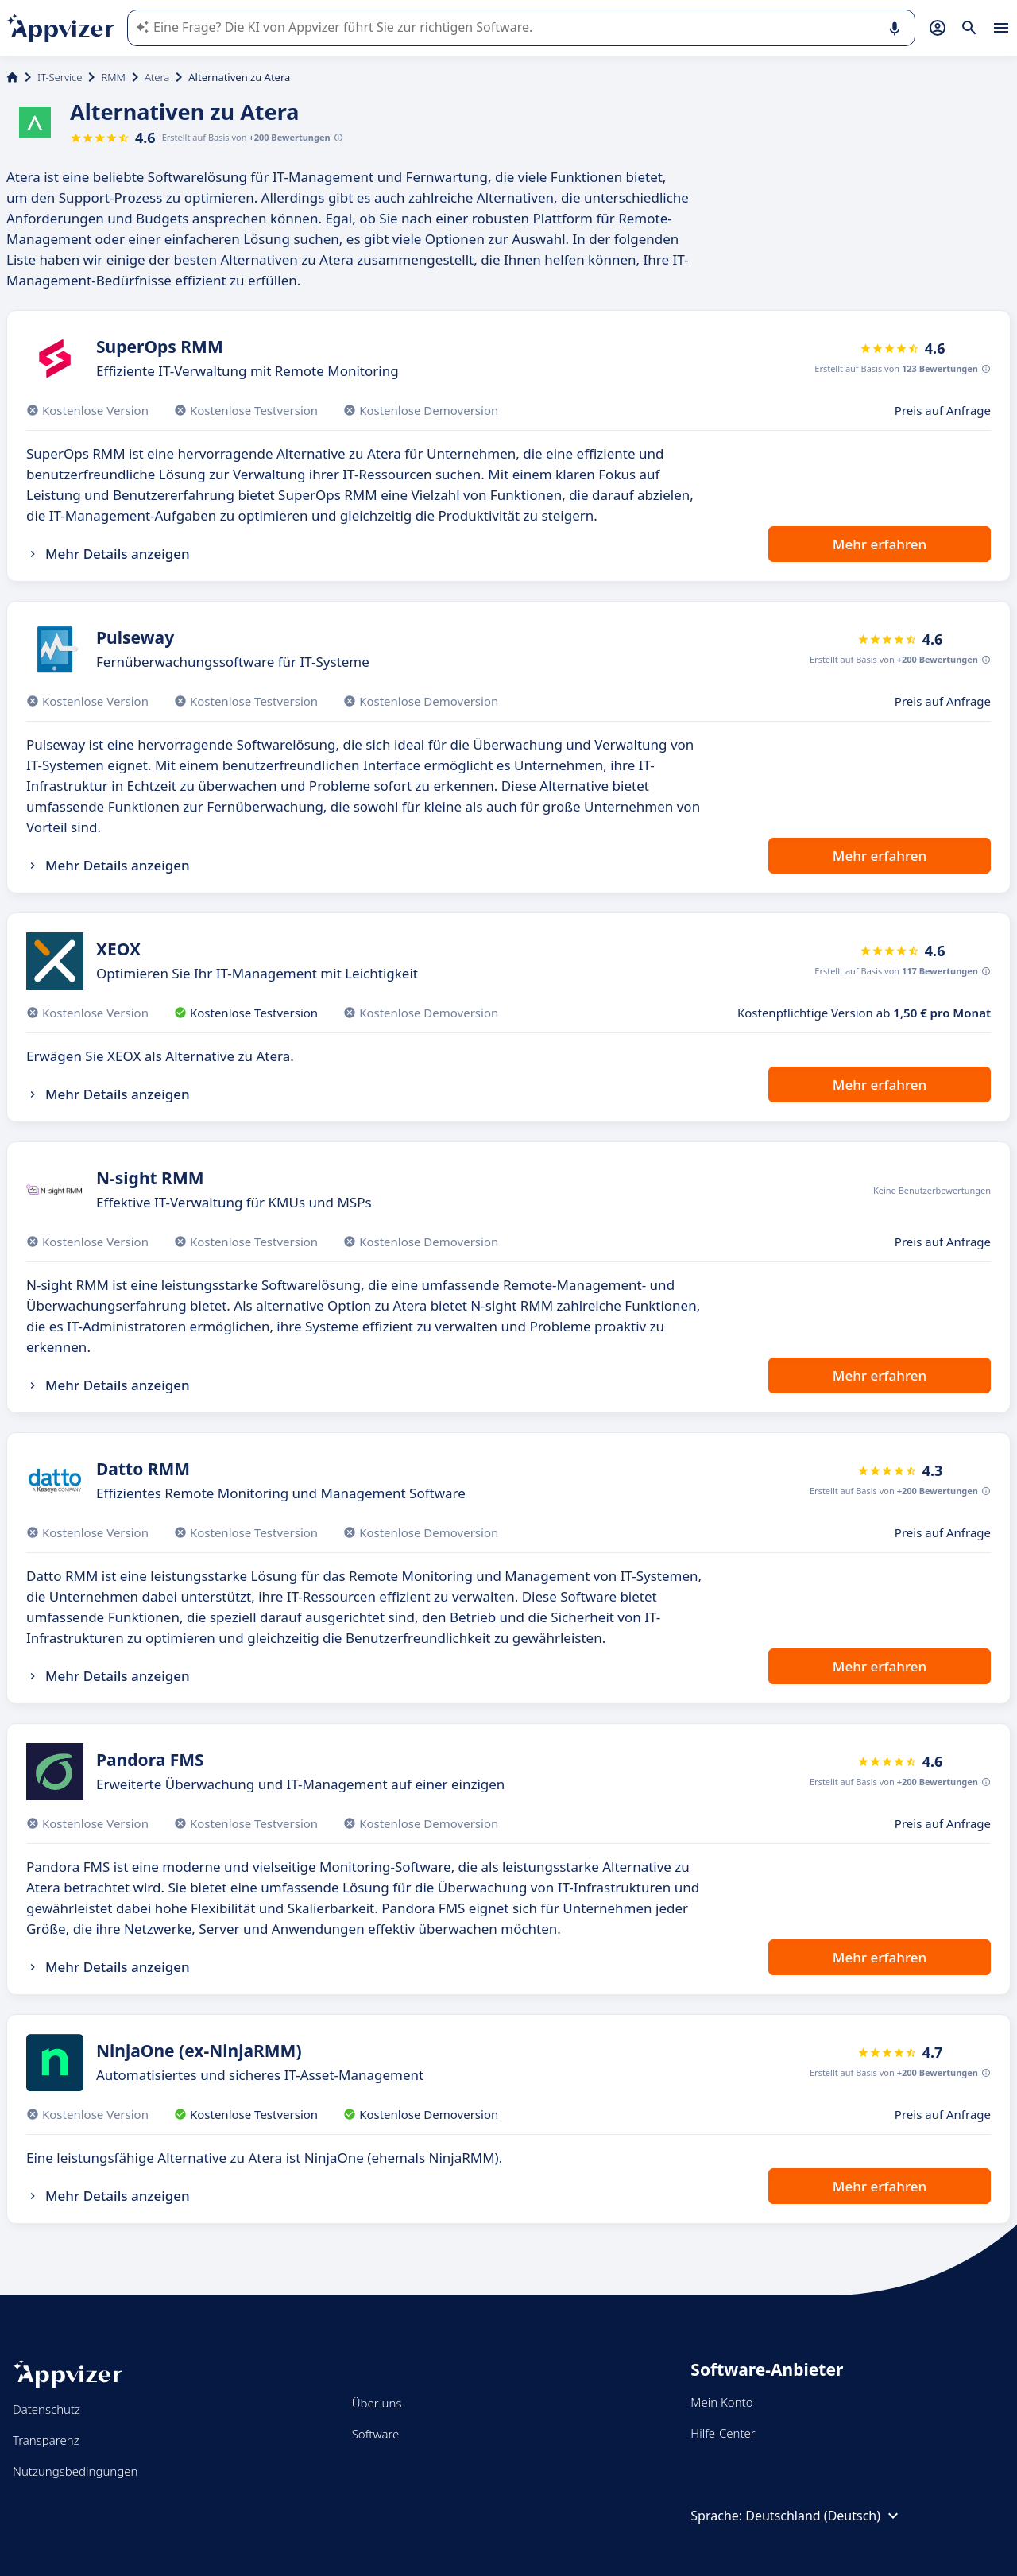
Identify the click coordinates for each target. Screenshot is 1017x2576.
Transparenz (46, 2440)
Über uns (377, 2403)
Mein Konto (721, 2402)
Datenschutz (46, 2409)
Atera (157, 77)
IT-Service (59, 77)
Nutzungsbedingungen (75, 2471)
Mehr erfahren (879, 544)
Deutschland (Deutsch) (824, 2515)
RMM (113, 77)
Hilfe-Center (722, 2433)
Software (376, 2434)
